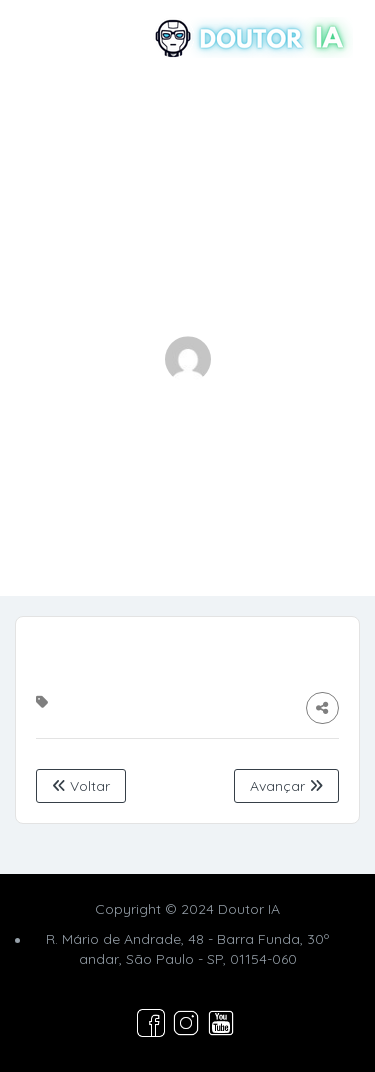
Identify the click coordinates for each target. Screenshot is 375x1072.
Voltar (81, 786)
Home (124, 488)
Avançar (286, 786)
